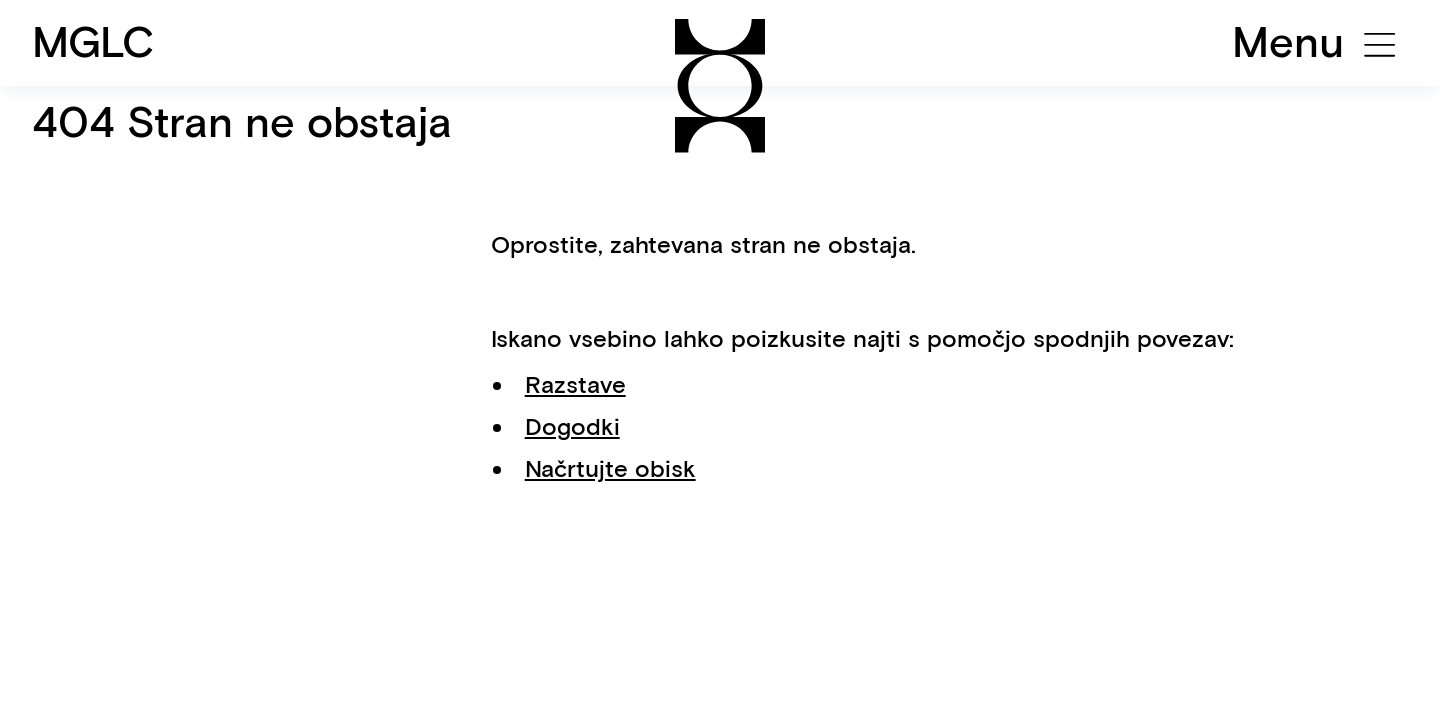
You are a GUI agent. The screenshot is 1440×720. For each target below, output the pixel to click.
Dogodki (572, 426)
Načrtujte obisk (610, 468)
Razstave (575, 384)
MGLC (93, 42)
